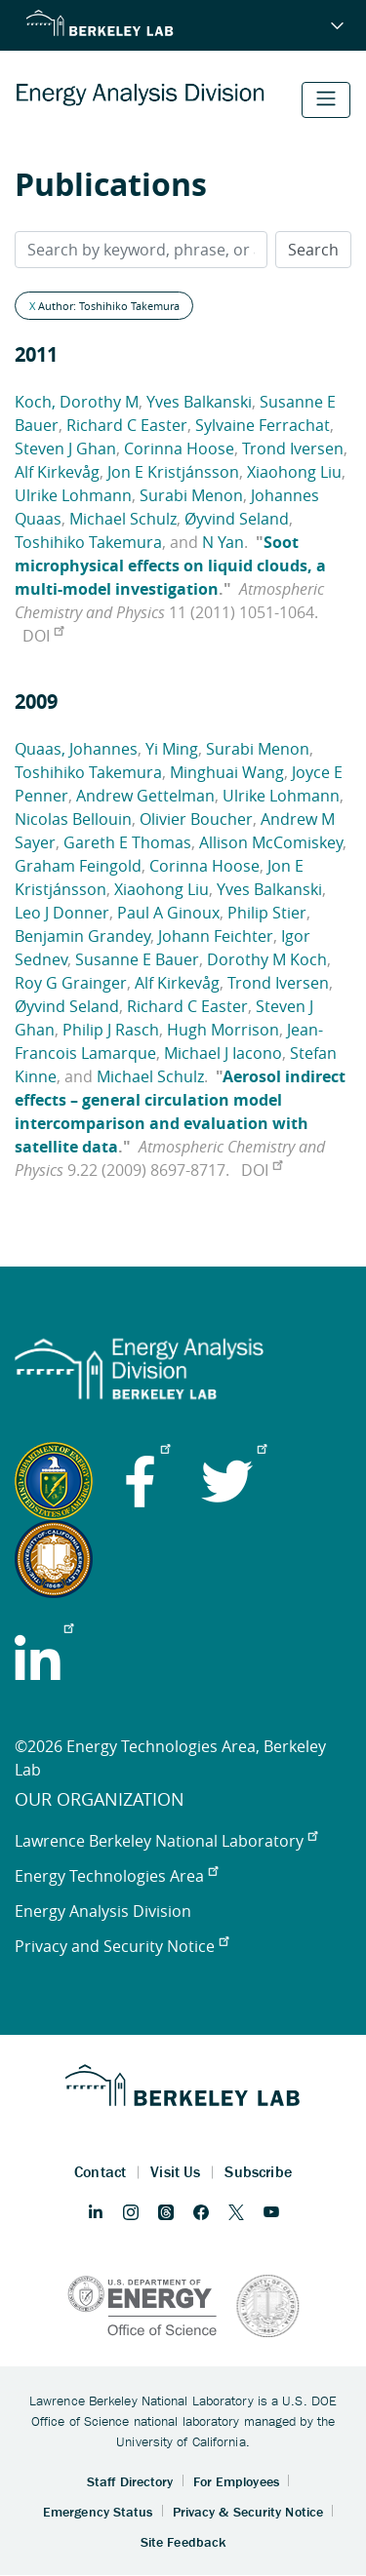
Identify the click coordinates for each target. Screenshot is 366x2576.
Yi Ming (171, 749)
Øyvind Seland (236, 518)
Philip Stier (266, 912)
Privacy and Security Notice (121, 1946)
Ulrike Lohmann (73, 495)
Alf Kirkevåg (57, 472)
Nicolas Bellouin (73, 819)
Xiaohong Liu (294, 472)
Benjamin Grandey (82, 936)
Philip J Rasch (110, 1029)
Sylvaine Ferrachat (262, 425)
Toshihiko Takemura (88, 542)
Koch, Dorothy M (77, 401)
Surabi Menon (191, 495)
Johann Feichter (215, 936)
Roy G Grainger (71, 983)
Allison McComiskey (271, 842)
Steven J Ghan (65, 448)
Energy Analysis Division (103, 1911)
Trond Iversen (293, 448)
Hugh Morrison (223, 1029)
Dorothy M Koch (267, 959)
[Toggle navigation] (326, 100)
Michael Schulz (123, 518)
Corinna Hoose (179, 448)
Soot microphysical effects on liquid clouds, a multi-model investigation (170, 565)
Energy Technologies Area (116, 1876)
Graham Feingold (78, 866)
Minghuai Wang (227, 772)
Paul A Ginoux (168, 912)
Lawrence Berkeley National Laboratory (166, 1841)
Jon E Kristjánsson (173, 472)
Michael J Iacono (223, 1053)
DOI (42, 635)
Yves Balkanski (199, 401)
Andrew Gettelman (145, 795)
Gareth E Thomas (127, 842)
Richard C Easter (126, 425)
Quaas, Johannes (76, 749)
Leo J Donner (62, 912)
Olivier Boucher (196, 819)
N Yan (223, 542)
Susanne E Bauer (137, 959)
